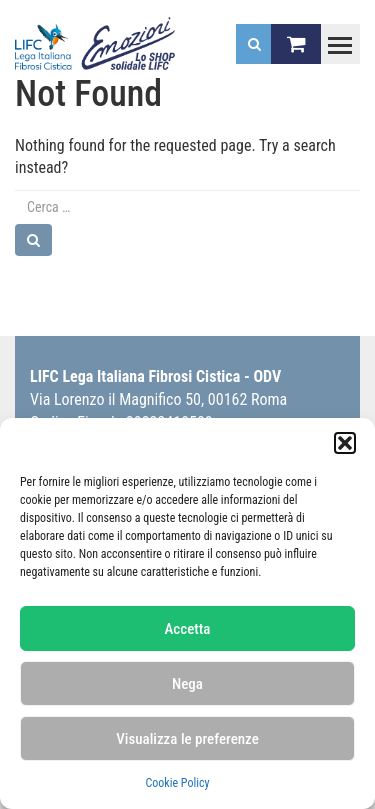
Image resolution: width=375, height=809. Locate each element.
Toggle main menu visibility (336, 36)
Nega (187, 684)
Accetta (188, 629)
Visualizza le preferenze (187, 739)
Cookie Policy (177, 783)
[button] (345, 443)
